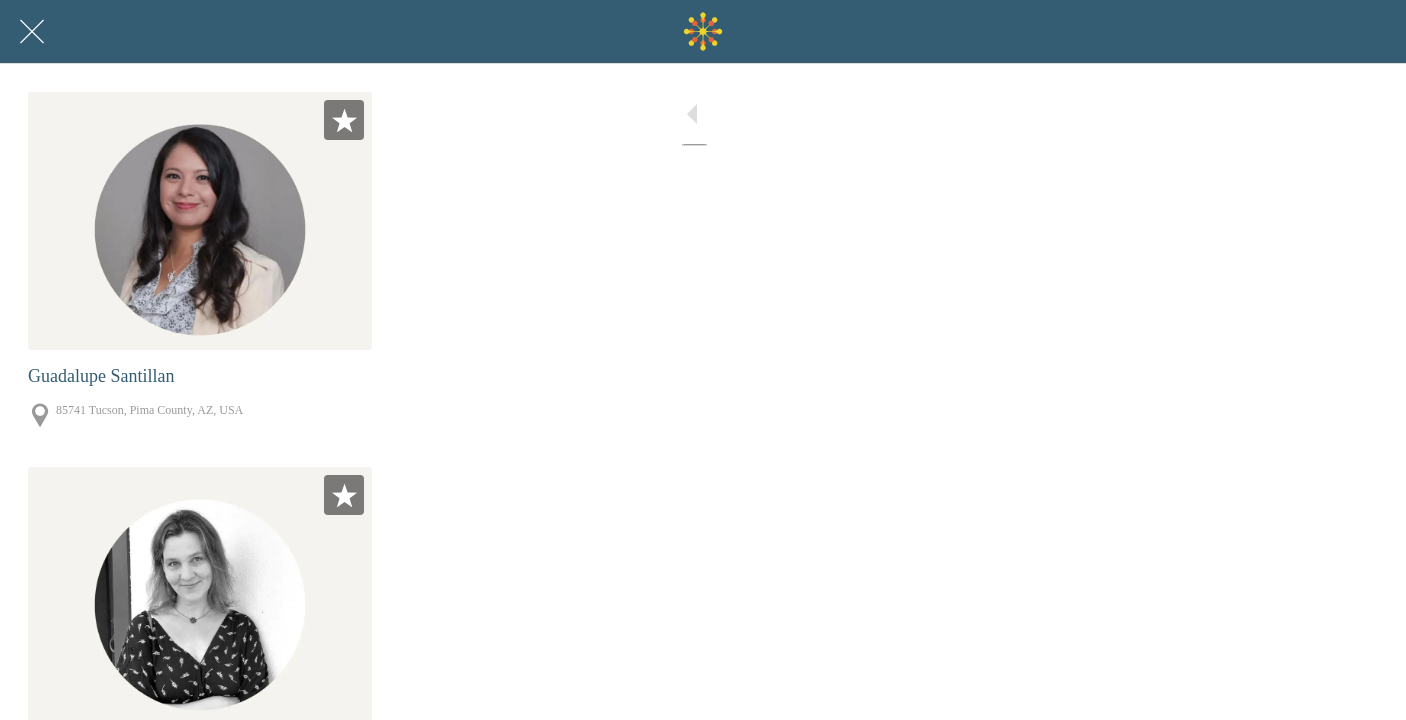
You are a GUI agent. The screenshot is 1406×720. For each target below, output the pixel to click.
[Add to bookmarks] (344, 120)
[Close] (32, 32)
